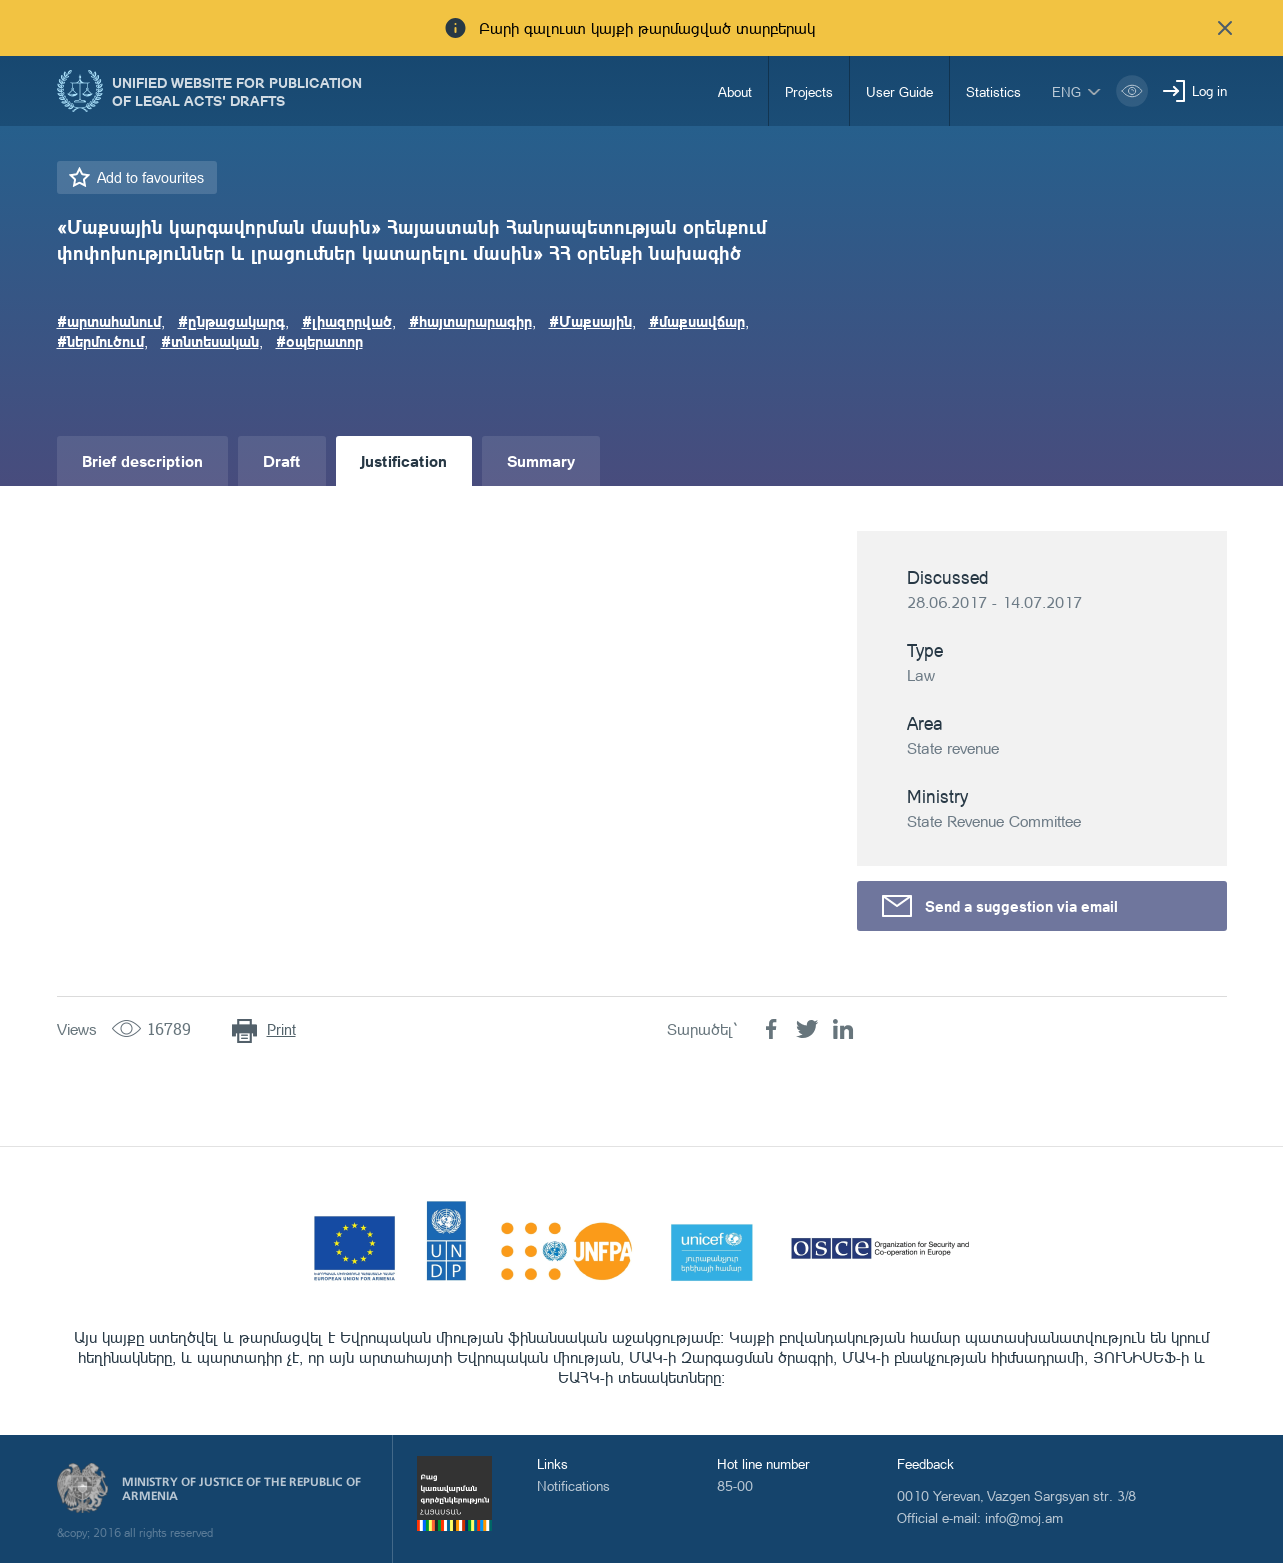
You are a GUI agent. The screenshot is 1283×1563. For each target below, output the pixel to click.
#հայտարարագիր (470, 321)
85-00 (735, 1485)
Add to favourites (150, 177)
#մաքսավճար (697, 321)
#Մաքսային (590, 321)
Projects (809, 91)
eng (1066, 91)
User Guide (899, 91)
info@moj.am (1024, 1517)
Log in (1209, 90)
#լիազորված (347, 321)
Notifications (573, 1485)
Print (281, 1029)
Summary (541, 460)
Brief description (142, 460)
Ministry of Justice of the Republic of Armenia (241, 1489)
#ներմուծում (100, 341)
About (735, 91)
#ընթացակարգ (231, 321)
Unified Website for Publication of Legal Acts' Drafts (237, 91)
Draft (282, 460)
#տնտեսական (210, 341)
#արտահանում (109, 321)
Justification (404, 460)
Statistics (993, 91)
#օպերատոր (319, 341)
